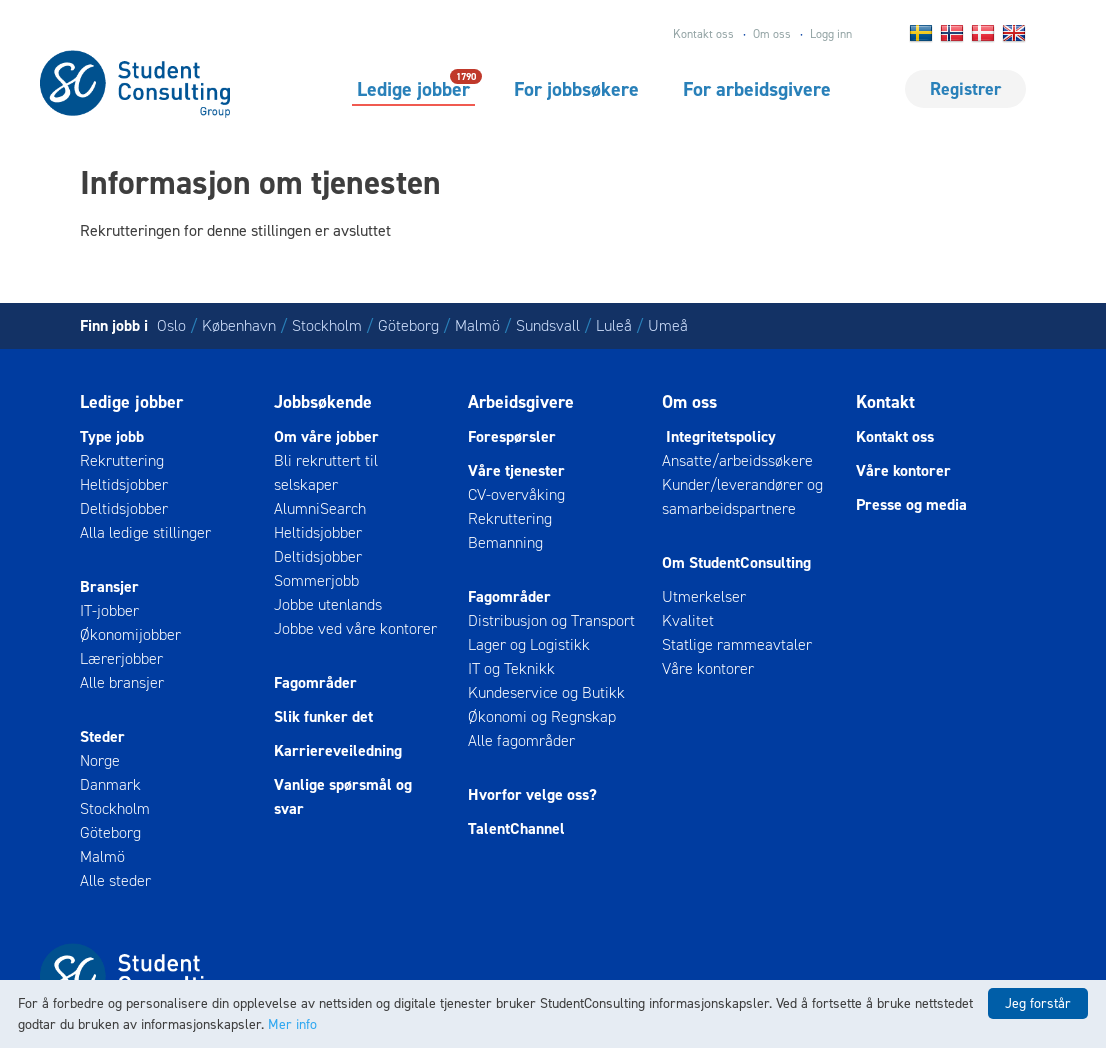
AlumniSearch (320, 508)
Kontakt (885, 402)
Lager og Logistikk (529, 644)
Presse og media (911, 504)
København (239, 325)
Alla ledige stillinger (145, 532)
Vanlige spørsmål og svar (343, 796)
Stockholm (327, 325)
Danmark (110, 784)
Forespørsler (512, 436)
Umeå (668, 325)
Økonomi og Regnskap (542, 716)
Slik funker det (323, 716)
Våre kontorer (708, 668)
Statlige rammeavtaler (737, 644)
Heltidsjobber (124, 484)
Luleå (614, 325)
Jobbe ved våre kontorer (355, 628)
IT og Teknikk (511, 668)
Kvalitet (688, 620)
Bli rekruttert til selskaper (326, 472)
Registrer (965, 89)
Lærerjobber (121, 658)
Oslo (171, 325)
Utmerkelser (704, 596)
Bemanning (505, 542)
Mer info (292, 1024)
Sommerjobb (316, 580)
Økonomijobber (130, 634)
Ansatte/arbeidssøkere (737, 460)
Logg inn (831, 34)
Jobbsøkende (323, 402)
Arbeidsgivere (521, 402)
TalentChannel (516, 828)
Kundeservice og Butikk (546, 692)
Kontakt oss (703, 34)
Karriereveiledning (338, 750)
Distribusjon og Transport (551, 620)
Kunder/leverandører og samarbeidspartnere (742, 496)
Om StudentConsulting (736, 562)
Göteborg (408, 325)
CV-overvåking (516, 494)
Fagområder (315, 682)
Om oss (772, 34)
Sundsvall (548, 325)
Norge (100, 760)
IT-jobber (109, 610)
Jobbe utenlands (328, 604)
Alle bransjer (122, 682)
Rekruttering (122, 460)
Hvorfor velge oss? (532, 794)
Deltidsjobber (124, 508)
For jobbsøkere (576, 89)
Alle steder (115, 880)
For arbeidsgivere (757, 89)
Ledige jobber (413, 88)
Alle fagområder (521, 740)
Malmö (477, 325)
